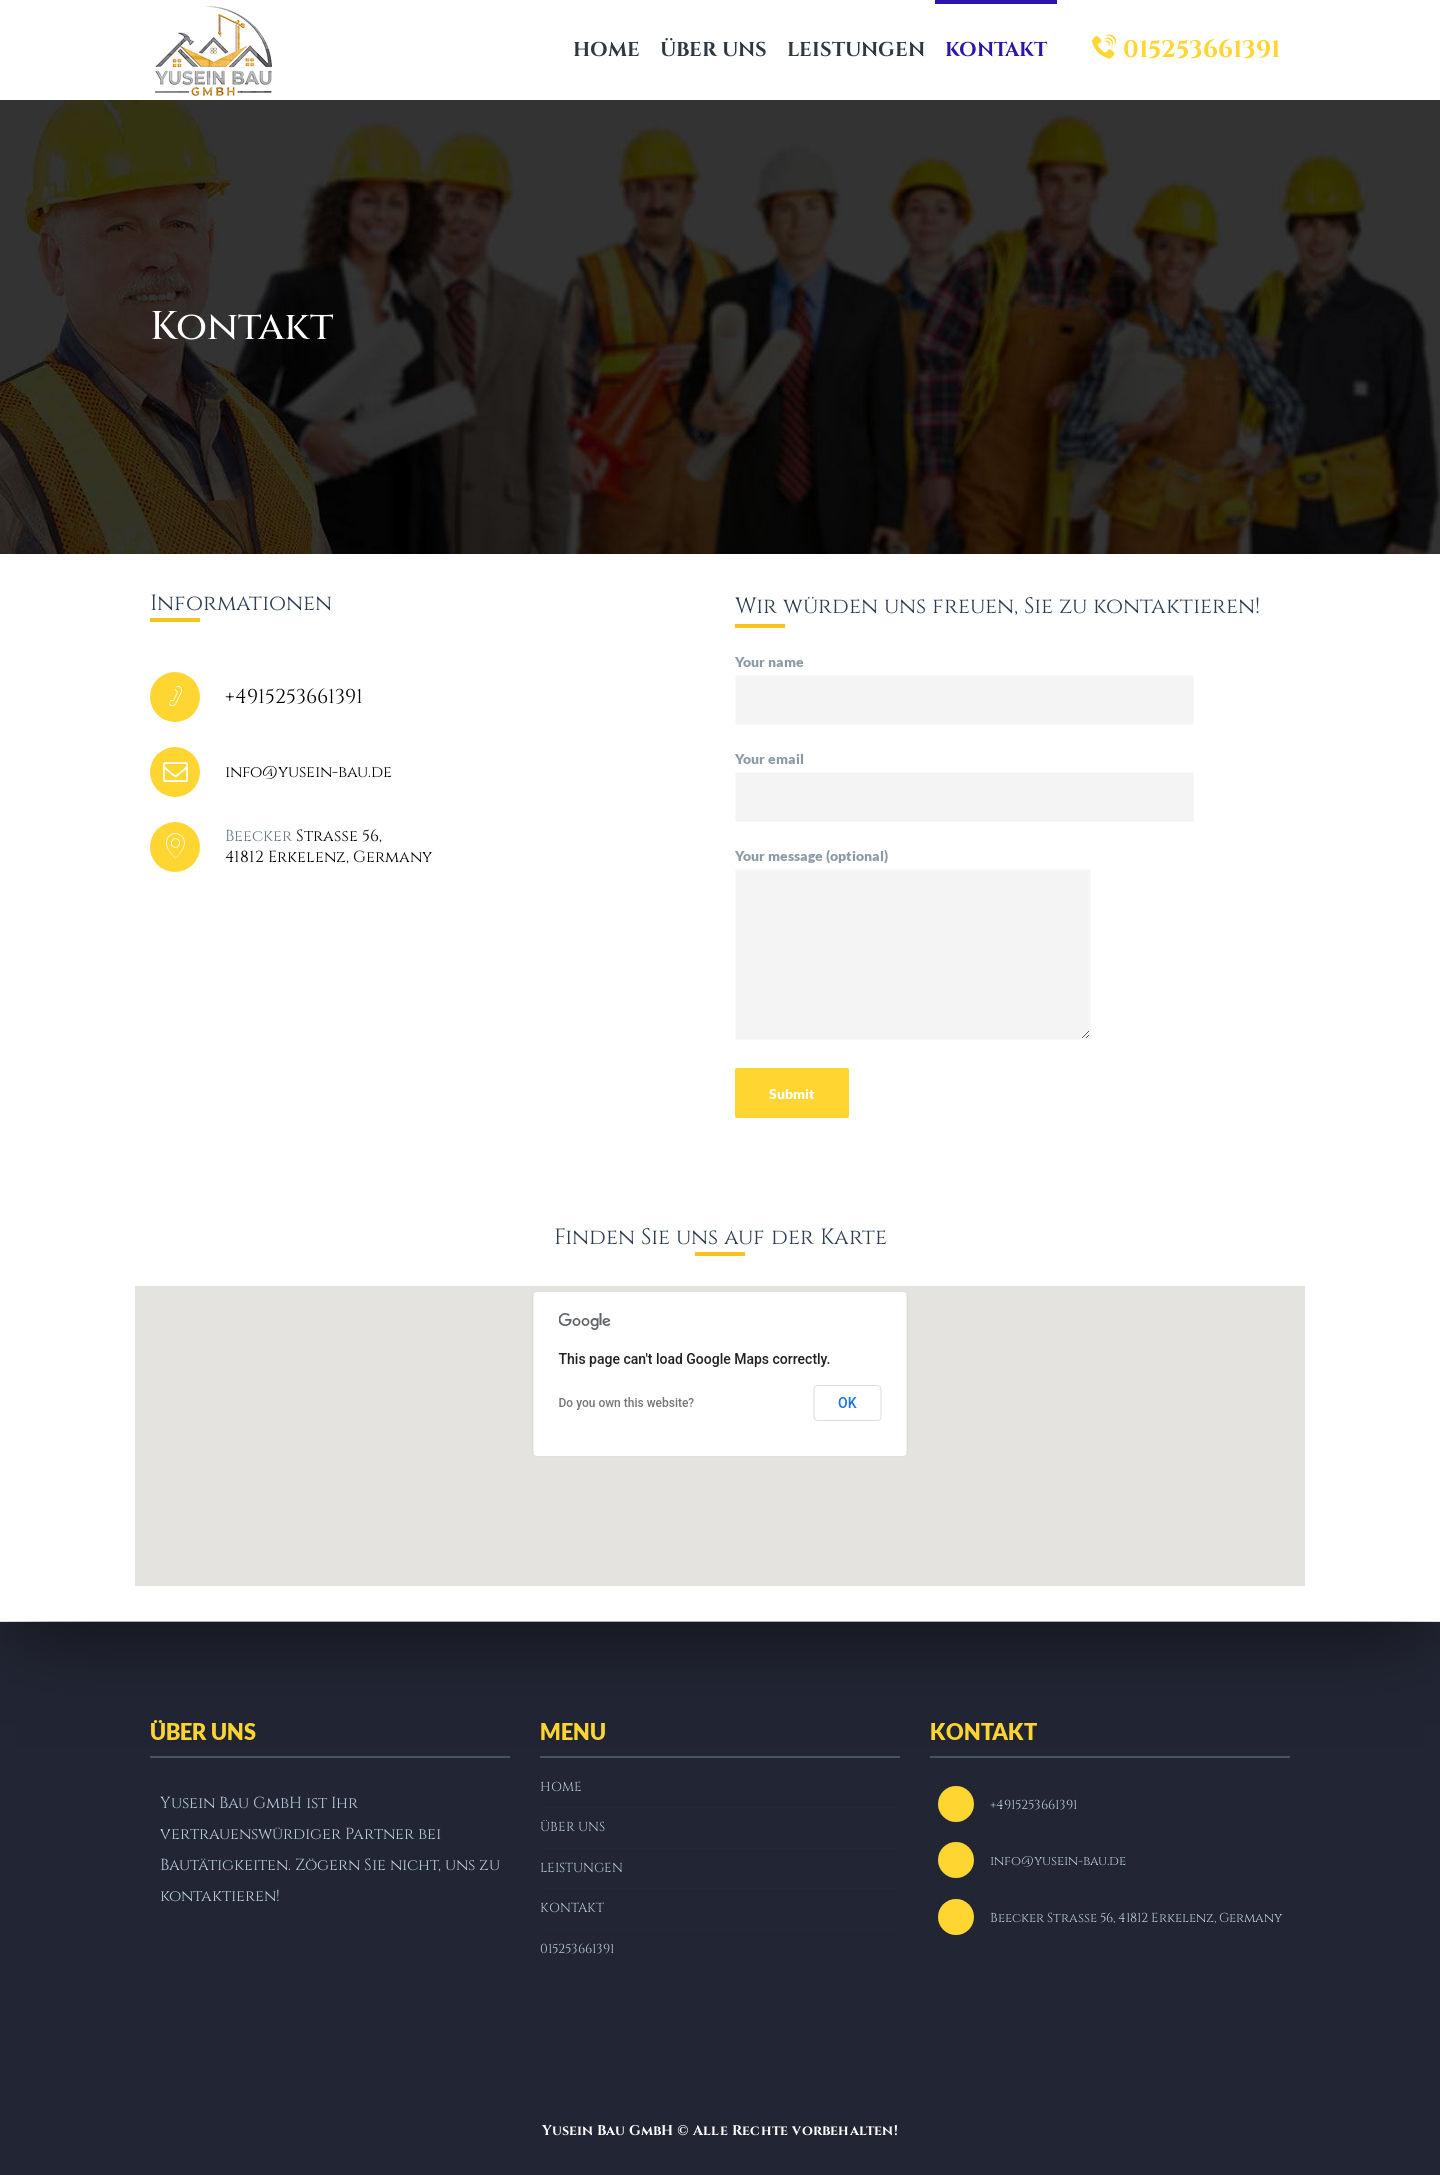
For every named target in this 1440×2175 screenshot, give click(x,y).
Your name (964, 681)
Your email (964, 778)
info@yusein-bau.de (308, 772)
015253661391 (1186, 50)
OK (847, 1403)
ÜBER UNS (713, 49)
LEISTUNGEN (856, 49)
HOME (606, 49)
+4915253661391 (294, 696)
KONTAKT (996, 49)
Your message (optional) (913, 952)
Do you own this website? (627, 1403)
